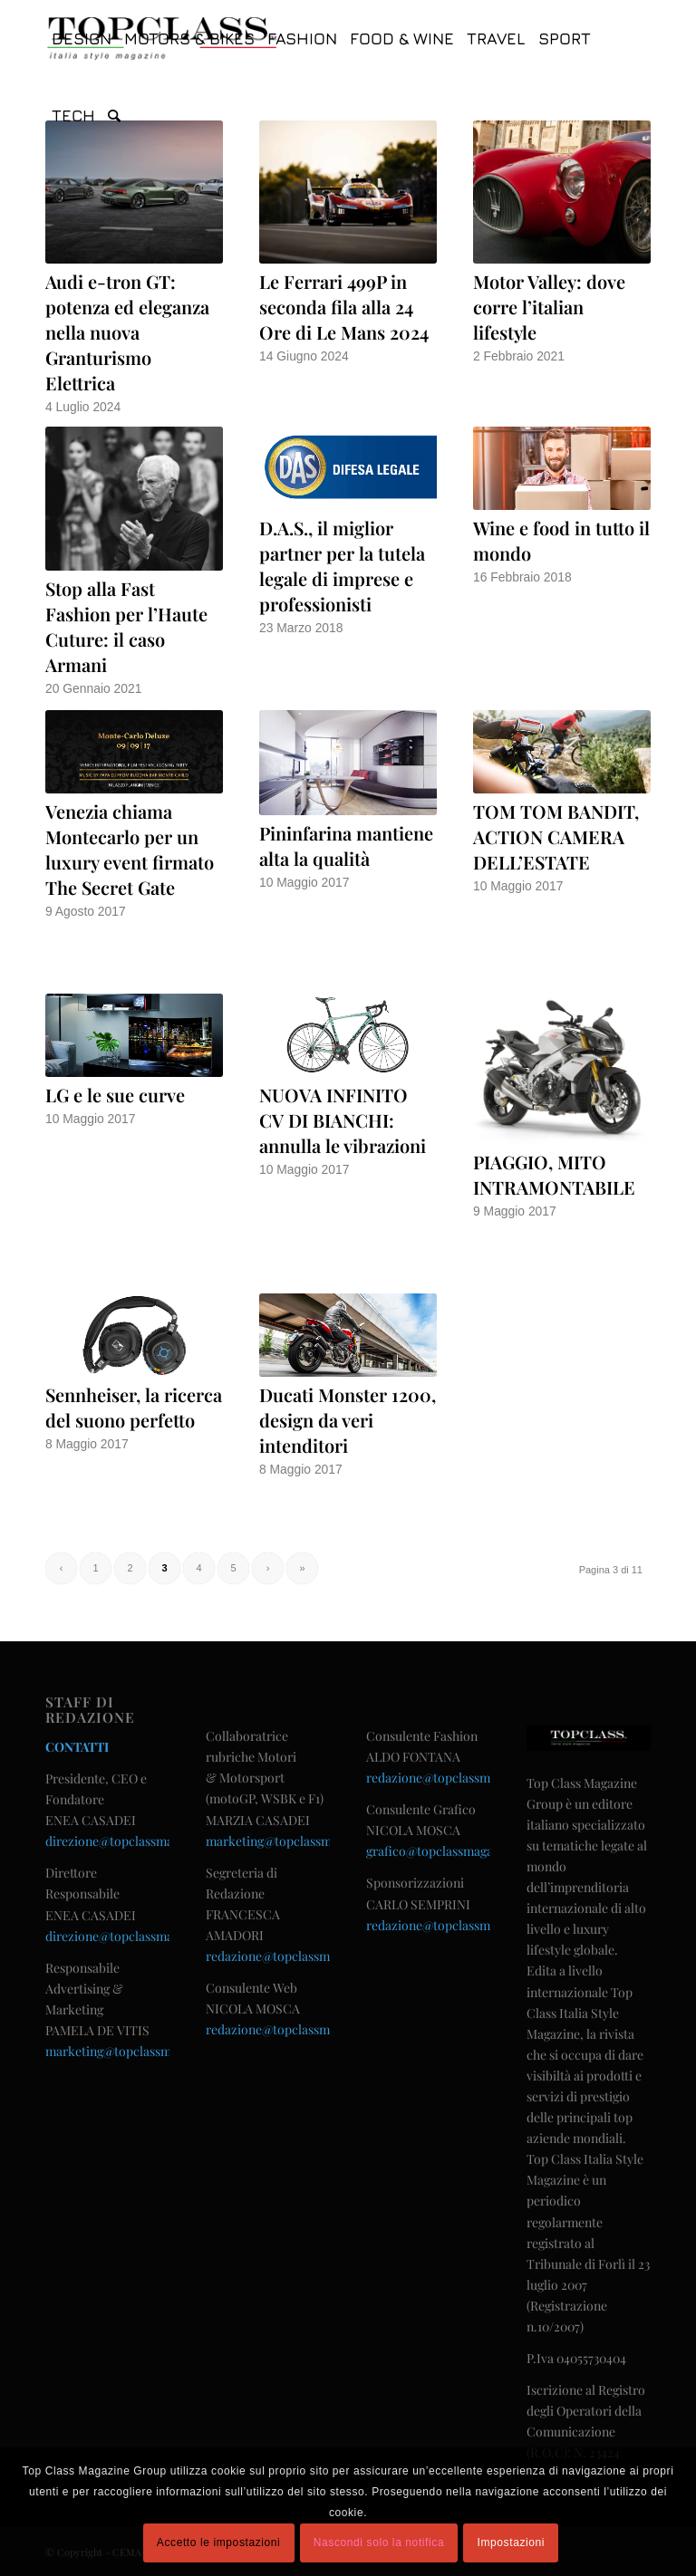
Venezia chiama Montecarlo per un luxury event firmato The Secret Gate (129, 849)
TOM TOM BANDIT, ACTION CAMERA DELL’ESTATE (556, 836)
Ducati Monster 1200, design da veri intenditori (347, 1419)
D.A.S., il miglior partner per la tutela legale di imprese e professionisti (342, 565)
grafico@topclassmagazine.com (455, 1851)
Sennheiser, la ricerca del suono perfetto (133, 1407)
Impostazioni (512, 2542)
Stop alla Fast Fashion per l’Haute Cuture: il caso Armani (126, 626)
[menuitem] (81, 38)
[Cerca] (114, 115)
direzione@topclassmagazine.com (141, 1841)
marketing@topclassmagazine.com (143, 2051)
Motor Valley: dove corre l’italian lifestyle (549, 306)
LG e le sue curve (115, 1094)
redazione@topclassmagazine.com (303, 1956)
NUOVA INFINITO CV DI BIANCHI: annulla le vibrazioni (342, 1120)
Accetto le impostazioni (219, 2542)
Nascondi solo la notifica (379, 2542)
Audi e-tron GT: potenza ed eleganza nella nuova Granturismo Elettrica (127, 332)
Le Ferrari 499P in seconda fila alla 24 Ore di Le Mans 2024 (344, 306)
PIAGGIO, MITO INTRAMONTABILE (554, 1174)
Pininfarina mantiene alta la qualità (346, 845)
